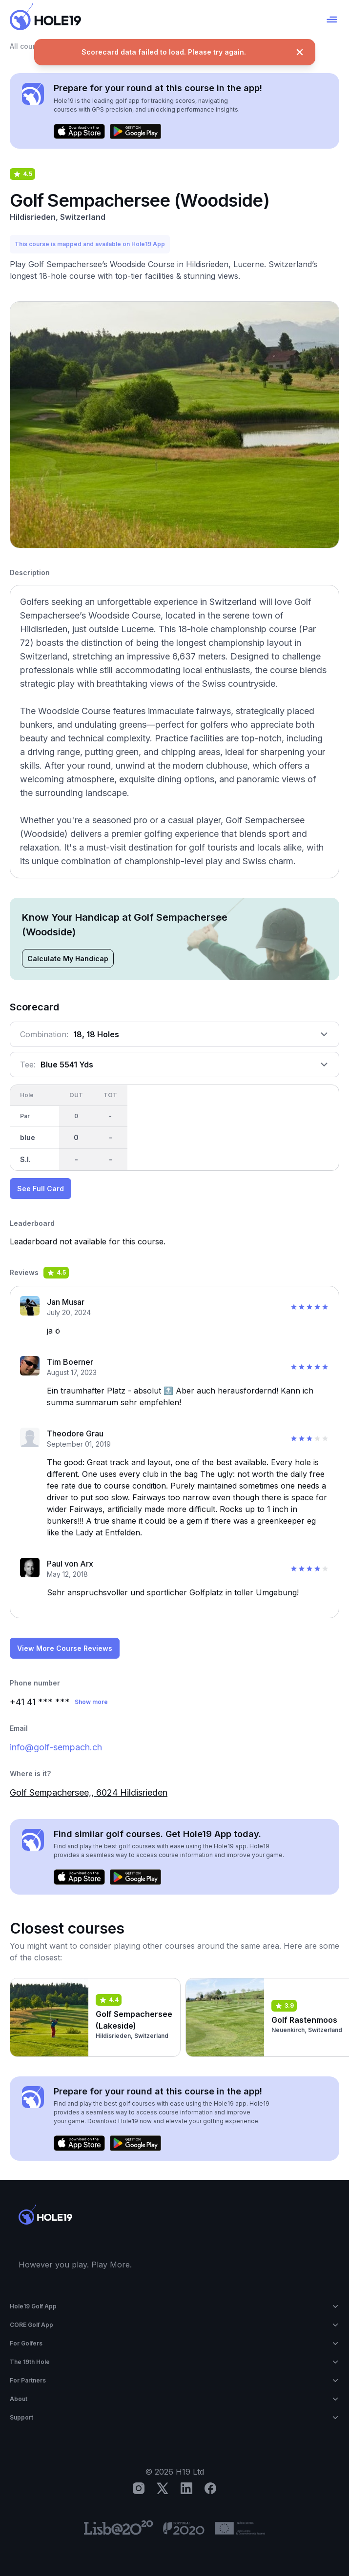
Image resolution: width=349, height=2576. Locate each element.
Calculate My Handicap (67, 958)
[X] (162, 2488)
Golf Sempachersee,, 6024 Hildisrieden (88, 1792)
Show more (91, 1701)
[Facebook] (210, 2488)
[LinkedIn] (186, 2488)
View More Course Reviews (64, 1648)
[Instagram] (138, 2488)
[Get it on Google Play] (135, 131)
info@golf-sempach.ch (56, 1747)
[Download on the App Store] (79, 131)
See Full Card (40, 1188)
